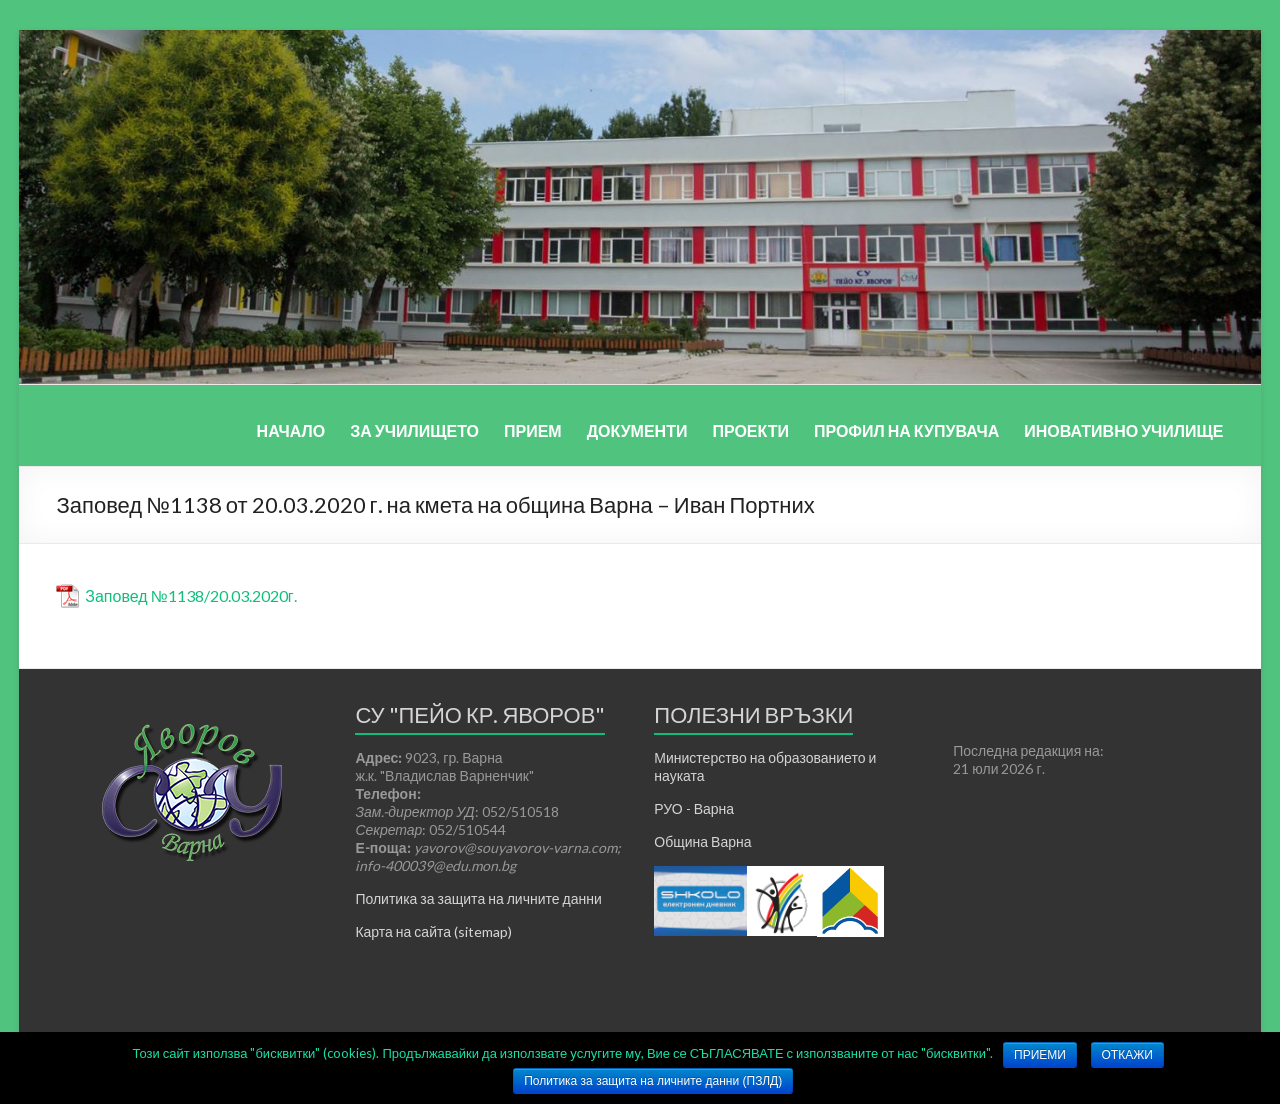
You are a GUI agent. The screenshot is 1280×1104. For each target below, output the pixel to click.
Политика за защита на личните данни (478, 898)
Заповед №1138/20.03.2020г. (190, 595)
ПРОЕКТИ (750, 430)
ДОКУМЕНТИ (637, 430)
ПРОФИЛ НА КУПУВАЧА (906, 430)
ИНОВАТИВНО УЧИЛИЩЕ (1123, 430)
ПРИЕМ (533, 430)
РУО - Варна (694, 808)
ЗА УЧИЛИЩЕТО (414, 430)
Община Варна (702, 841)
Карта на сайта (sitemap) (433, 931)
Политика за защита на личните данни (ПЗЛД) (653, 1081)
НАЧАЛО (291, 430)
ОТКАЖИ (1127, 1055)
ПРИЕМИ (1040, 1055)
